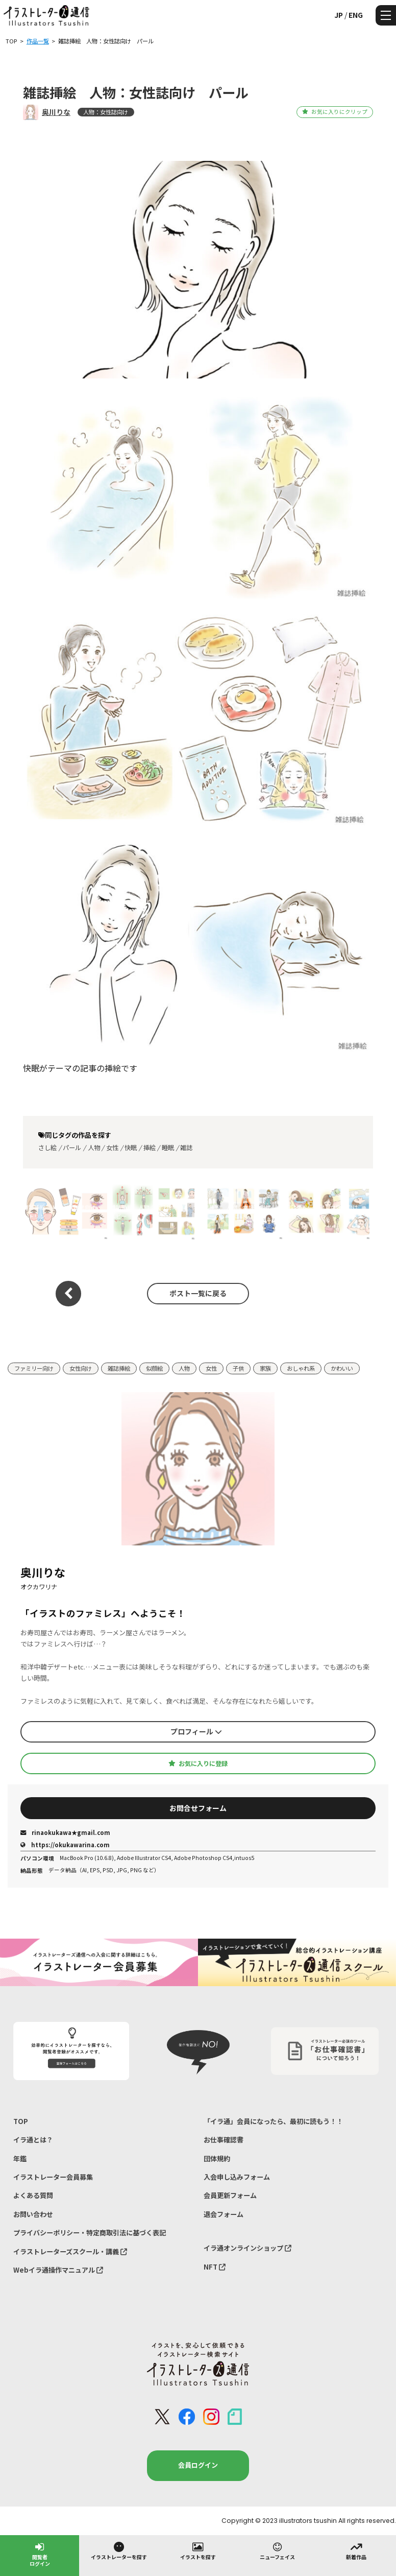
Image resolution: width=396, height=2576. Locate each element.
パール (72, 1147)
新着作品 (356, 2550)
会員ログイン (198, 2465)
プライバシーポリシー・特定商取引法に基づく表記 (89, 2232)
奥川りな (56, 112)
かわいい (342, 1368)
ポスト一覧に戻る (198, 1293)
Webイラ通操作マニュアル (58, 2270)
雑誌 (186, 1147)
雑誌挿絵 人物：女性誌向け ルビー (149, 1211)
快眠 (131, 1147)
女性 (112, 1147)
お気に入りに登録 (198, 1763)
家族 (265, 1368)
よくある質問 (33, 2195)
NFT (215, 2267)
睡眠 (168, 1147)
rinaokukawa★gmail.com (65, 1832)
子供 (238, 1368)
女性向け (80, 1368)
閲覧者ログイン (40, 2553)
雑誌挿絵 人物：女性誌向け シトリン (62, 1211)
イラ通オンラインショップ (247, 2248)
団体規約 (217, 2158)
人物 (94, 1147)
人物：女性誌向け (105, 112)
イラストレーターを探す (119, 2550)
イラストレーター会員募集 (53, 2177)
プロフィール (196, 1731)
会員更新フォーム (230, 2195)
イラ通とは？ (33, 2139)
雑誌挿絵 (119, 1368)
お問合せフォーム (198, 1808)
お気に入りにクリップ (334, 111)
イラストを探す (198, 2550)
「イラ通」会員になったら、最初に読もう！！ (273, 2121)
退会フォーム (223, 2214)
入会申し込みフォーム (237, 2177)
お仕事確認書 (223, 2139)
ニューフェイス (277, 2550)
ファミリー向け (34, 1368)
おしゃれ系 (301, 1368)
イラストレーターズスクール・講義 (70, 2251)
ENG (356, 15)
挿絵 (149, 1147)
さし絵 (47, 1147)
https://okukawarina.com (65, 1845)
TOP (20, 2121)
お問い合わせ (33, 2214)
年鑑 (20, 2158)
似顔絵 (154, 1368)
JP (338, 15)
